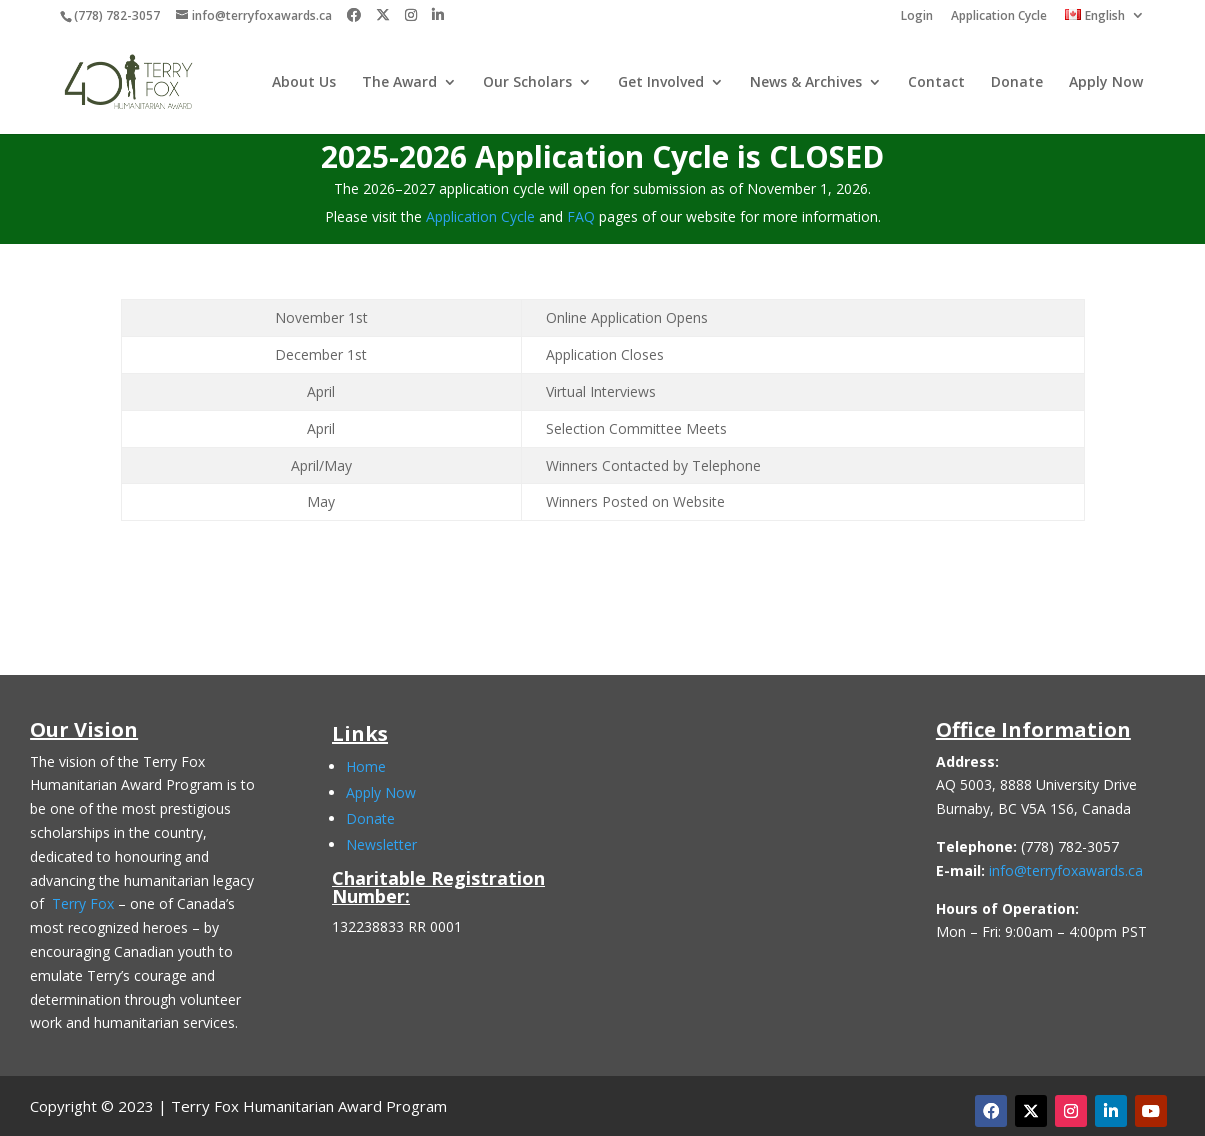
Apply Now (1106, 83)
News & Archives (806, 83)
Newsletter (381, 844)
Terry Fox (83, 903)
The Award (399, 83)
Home (366, 766)
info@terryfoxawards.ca (1066, 870)
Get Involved (661, 83)
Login (917, 17)
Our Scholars (527, 83)
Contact (936, 83)
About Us (304, 83)
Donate (1017, 83)
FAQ (581, 216)
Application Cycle (999, 17)
